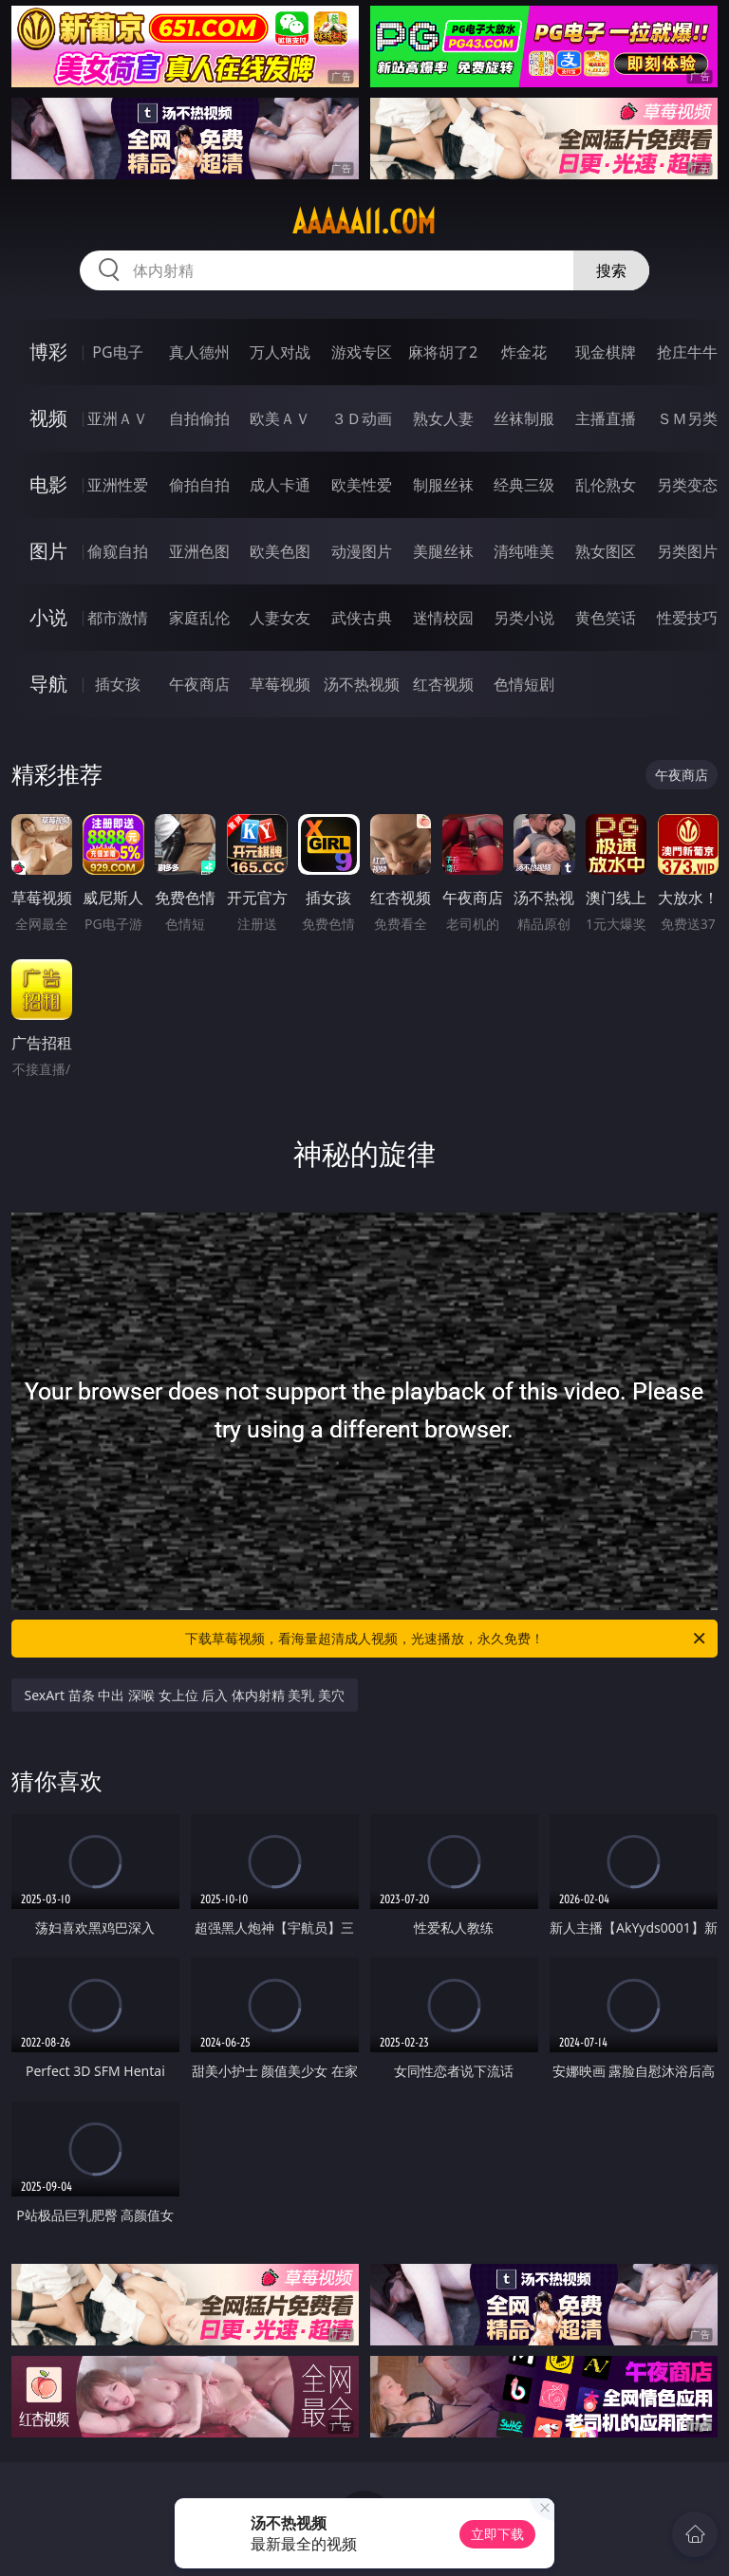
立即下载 (497, 2534)
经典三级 (524, 484)
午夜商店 (199, 684)
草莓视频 (280, 684)
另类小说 (524, 617)
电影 (48, 484)
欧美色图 (280, 551)
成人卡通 (280, 484)
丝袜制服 (524, 418)
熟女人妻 (443, 418)
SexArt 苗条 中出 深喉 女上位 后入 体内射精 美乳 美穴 (185, 1695)
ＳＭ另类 (687, 418)
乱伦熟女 (605, 484)
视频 (48, 418)
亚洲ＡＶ (117, 418)
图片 (48, 551)
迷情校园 (443, 617)
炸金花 (524, 352)
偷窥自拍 (117, 551)
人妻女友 (280, 617)
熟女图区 (605, 551)
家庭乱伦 (199, 617)
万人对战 (280, 352)
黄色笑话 (605, 617)
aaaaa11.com (364, 222)
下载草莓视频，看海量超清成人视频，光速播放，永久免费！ (446, 1638)
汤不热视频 (362, 684)
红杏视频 (443, 684)
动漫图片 (361, 551)
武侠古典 (361, 617)
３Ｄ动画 (361, 418)
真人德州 (199, 352)
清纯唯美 (524, 551)
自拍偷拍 (199, 418)
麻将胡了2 (442, 352)
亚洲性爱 (117, 484)
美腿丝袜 (443, 551)
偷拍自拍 (199, 484)
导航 (48, 683)
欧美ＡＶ (280, 418)
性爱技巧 (687, 617)
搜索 (611, 270)
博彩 (48, 351)
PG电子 (117, 352)
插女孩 (117, 684)
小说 (48, 617)
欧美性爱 (361, 484)
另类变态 (687, 484)
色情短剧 (524, 684)
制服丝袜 (443, 484)
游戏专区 (361, 352)
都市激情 (117, 617)
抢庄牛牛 (687, 352)
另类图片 (687, 551)
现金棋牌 (605, 352)
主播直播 (605, 418)
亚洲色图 (199, 551)
